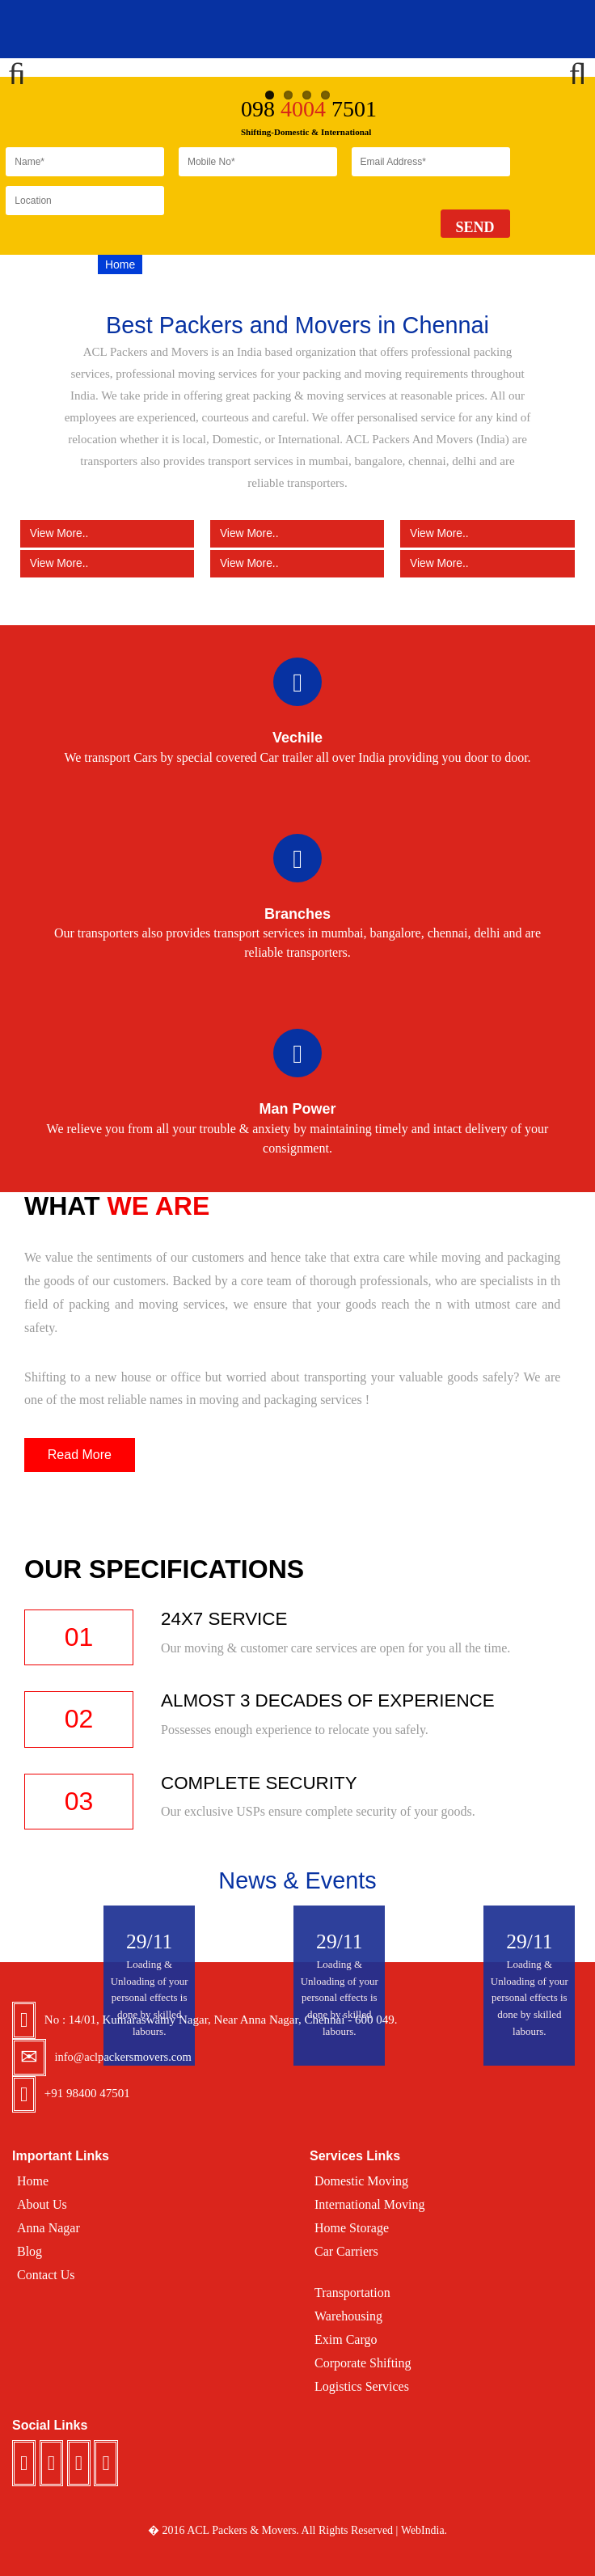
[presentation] (301, 217)
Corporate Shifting (362, 2363)
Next (571, 68)
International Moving (369, 2204)
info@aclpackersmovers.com (125, 2056)
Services (234, 264)
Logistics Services (361, 2386)
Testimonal (392, 264)
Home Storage (351, 2228)
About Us (42, 2204)
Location (292, 264)
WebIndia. (424, 2530)
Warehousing (348, 2316)
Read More (80, 1454)
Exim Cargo (345, 2339)
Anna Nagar (48, 2228)
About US (174, 264)
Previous (24, 68)
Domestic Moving (361, 2181)
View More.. (107, 533)
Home (120, 264)
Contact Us (462, 264)
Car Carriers (346, 2251)
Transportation (352, 2292)
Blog (339, 264)
